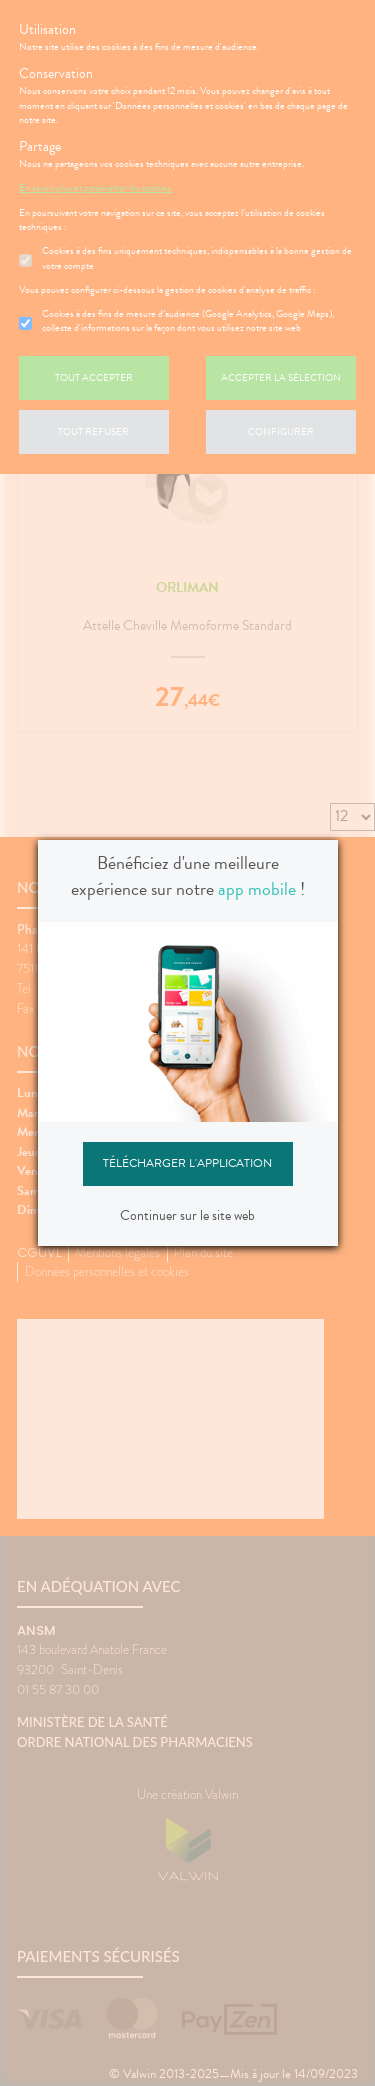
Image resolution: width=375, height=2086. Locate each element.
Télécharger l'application (187, 1163)
